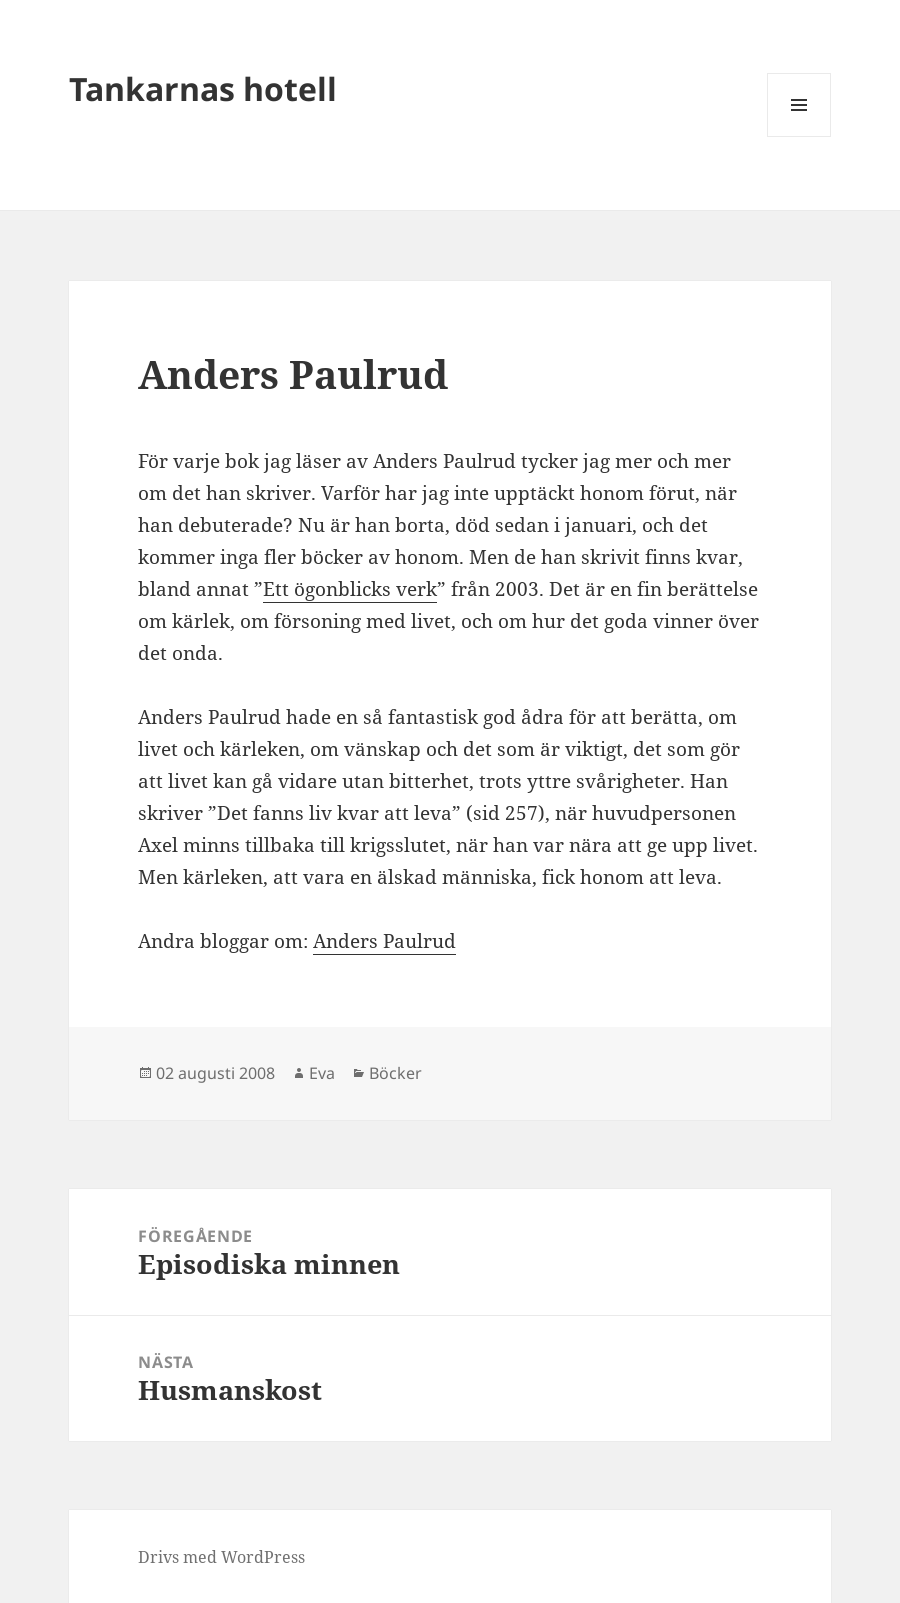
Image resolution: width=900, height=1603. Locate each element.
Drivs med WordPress (221, 1557)
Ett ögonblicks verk (350, 589)
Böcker (395, 1073)
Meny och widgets (799, 136)
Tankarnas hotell (203, 88)
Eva (322, 1073)
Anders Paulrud (384, 941)
